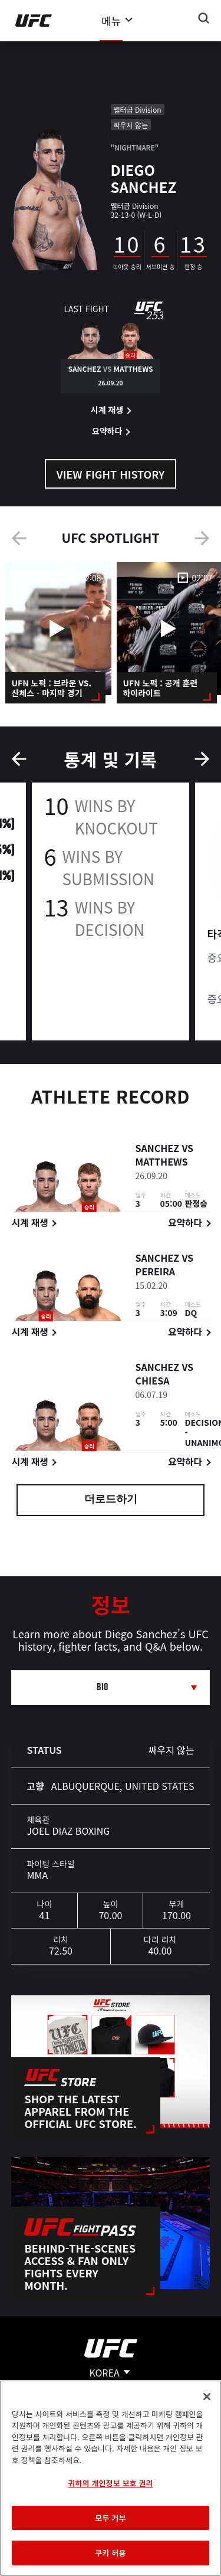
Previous (19, 538)
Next (202, 538)
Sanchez (157, 1150)
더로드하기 (110, 1500)
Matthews (161, 1164)
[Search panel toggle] (204, 18)
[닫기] (207, 2397)
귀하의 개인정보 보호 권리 (110, 2483)
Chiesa (152, 1383)
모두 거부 (110, 2517)
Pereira (155, 1273)
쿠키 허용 (110, 2552)
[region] (110, 2478)
